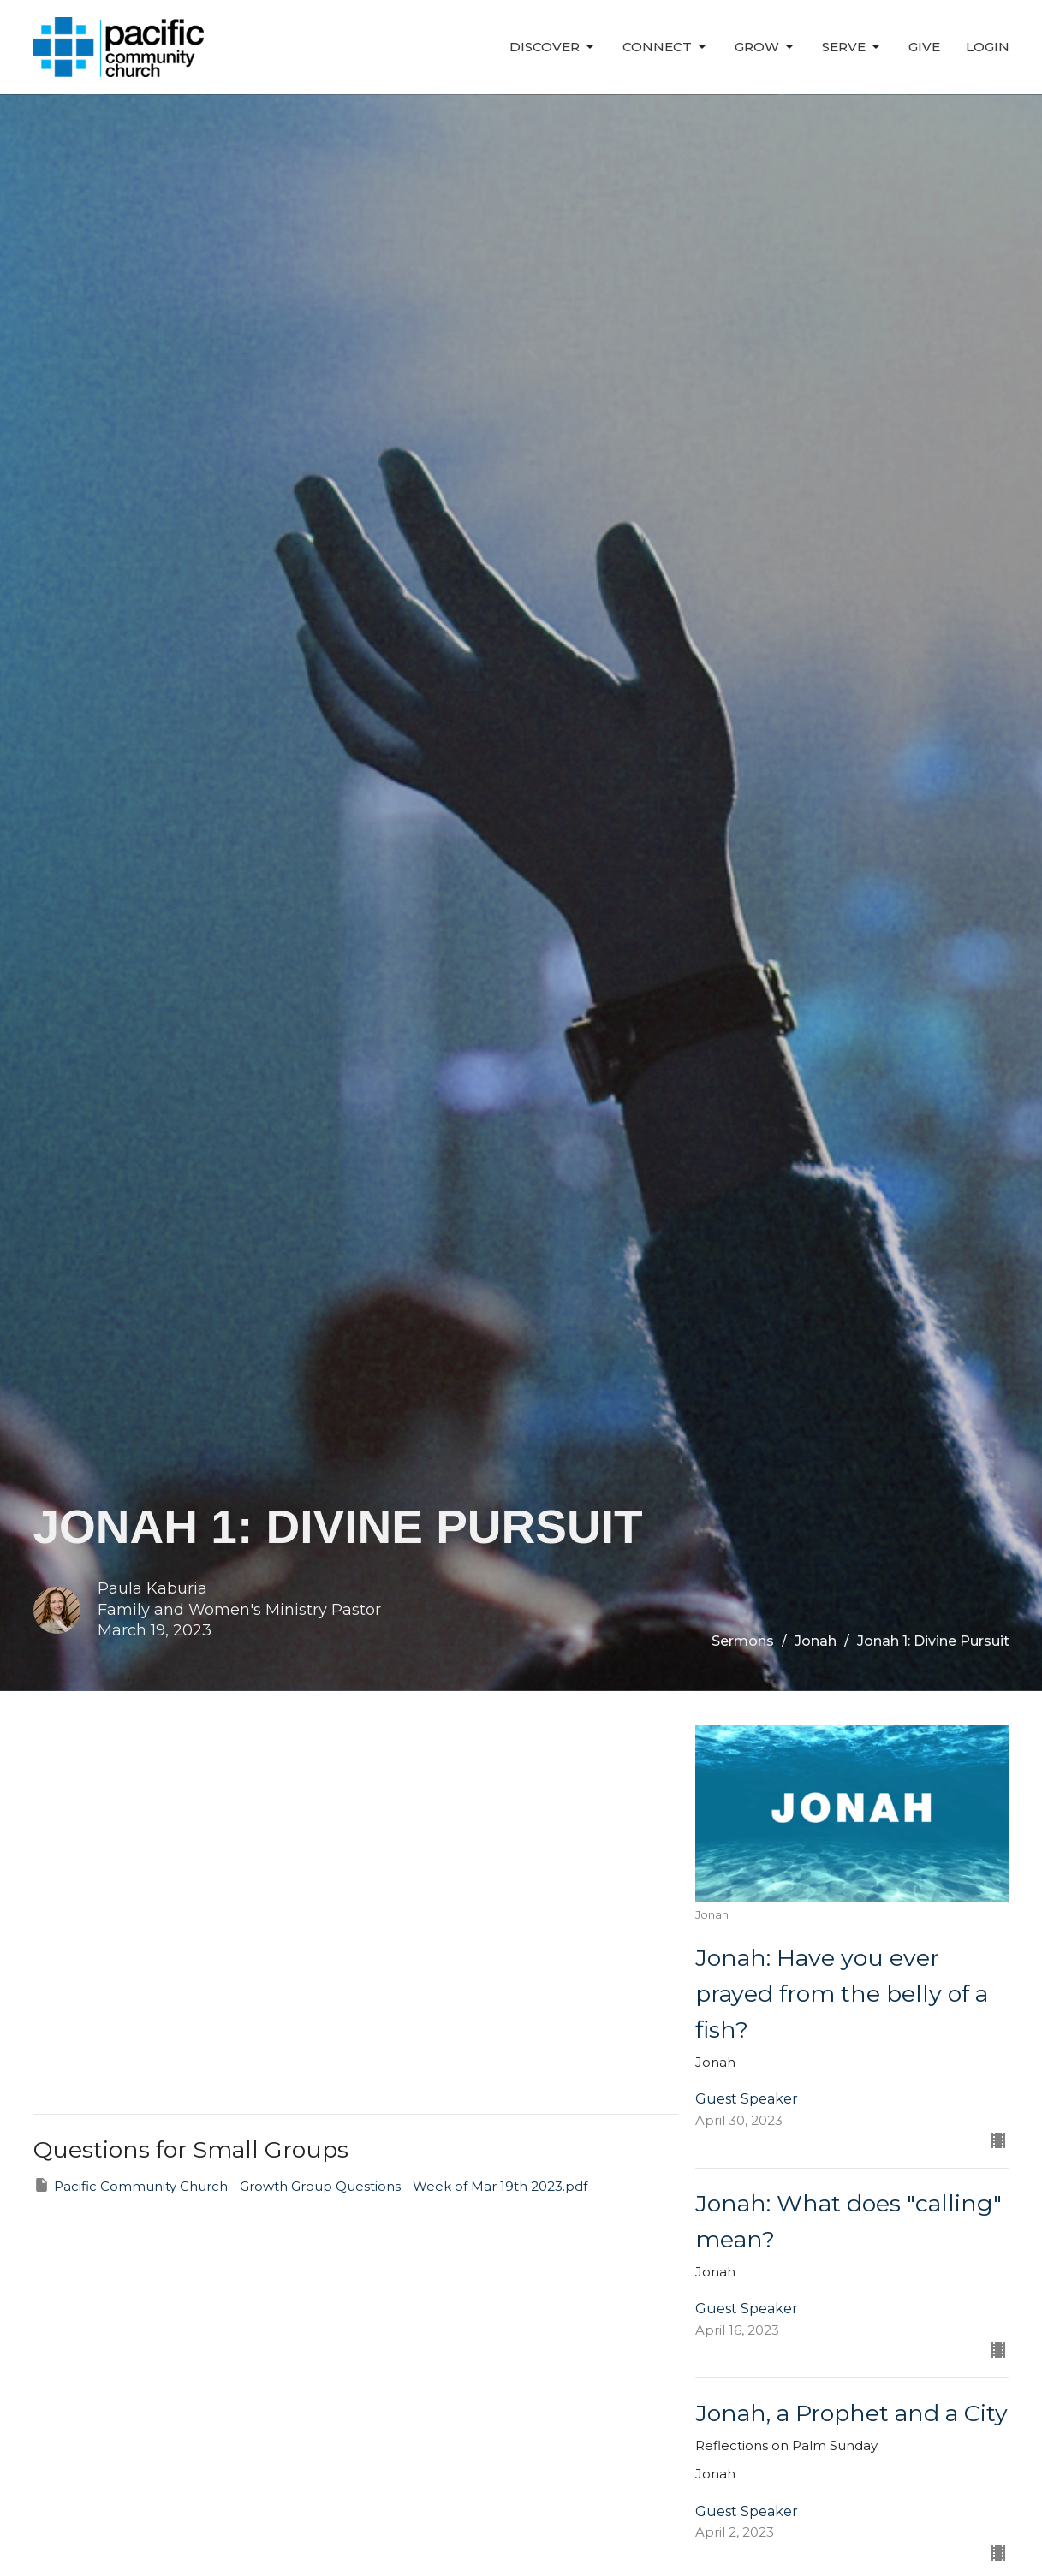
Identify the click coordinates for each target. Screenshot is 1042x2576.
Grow (765, 47)
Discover (553, 47)
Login (987, 47)
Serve (852, 47)
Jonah (816, 1641)
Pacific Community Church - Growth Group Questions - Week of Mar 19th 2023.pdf (310, 2185)
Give (924, 47)
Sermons (743, 1641)
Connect (665, 47)
